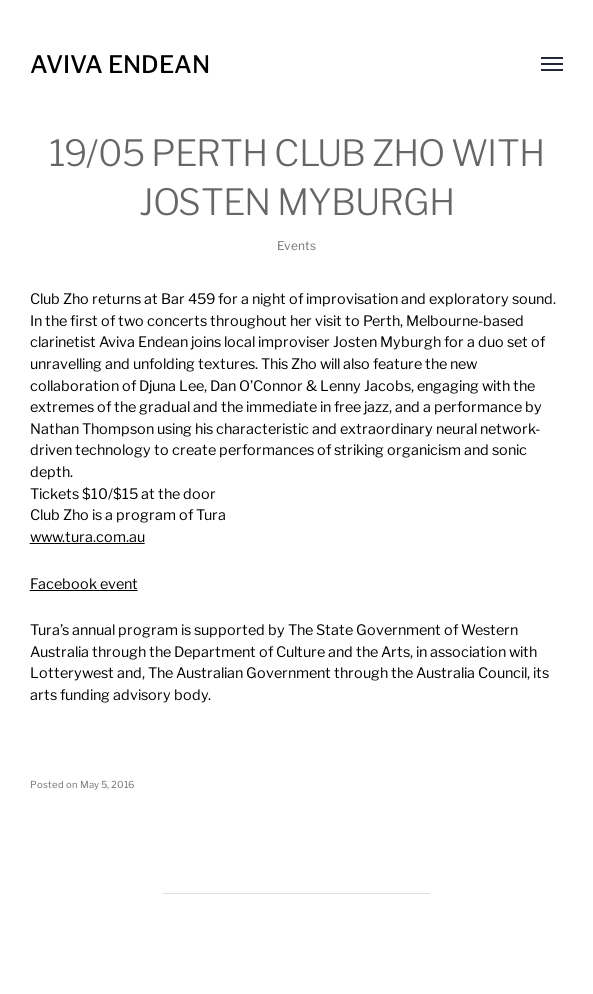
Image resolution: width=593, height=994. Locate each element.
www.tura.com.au (87, 537)
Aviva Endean (120, 64)
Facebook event (84, 584)
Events (296, 245)
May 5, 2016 (107, 784)
